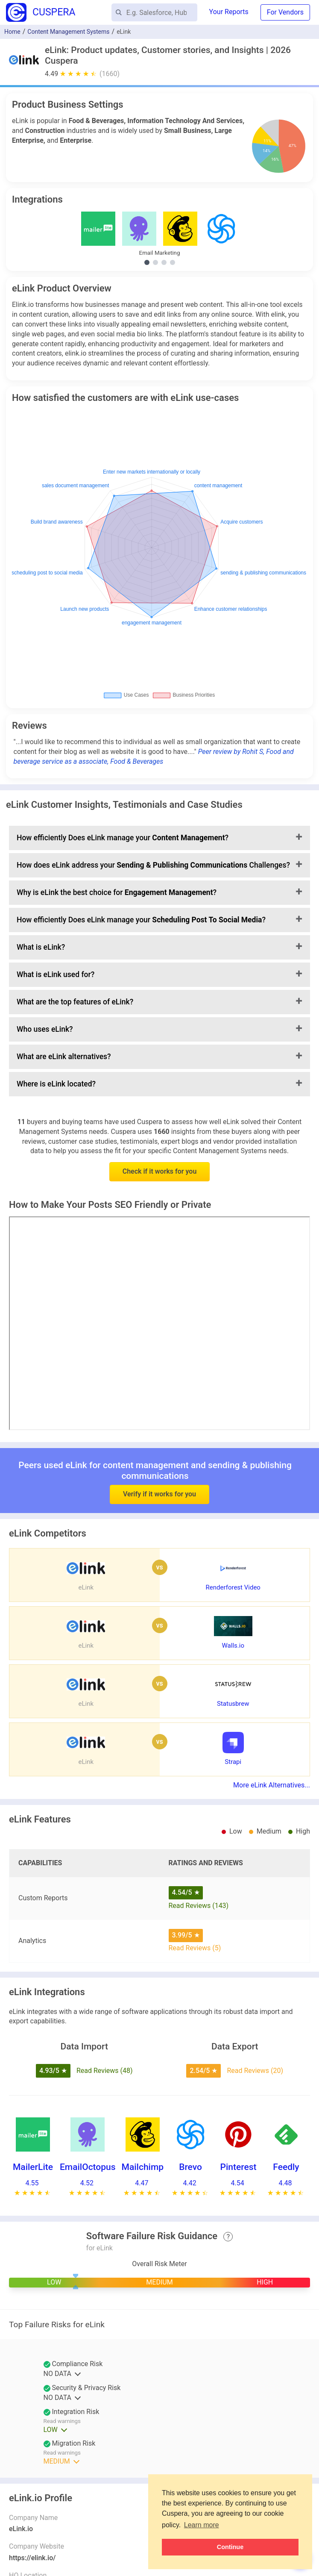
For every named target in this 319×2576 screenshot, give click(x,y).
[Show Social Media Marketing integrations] (155, 262)
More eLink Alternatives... (271, 1785)
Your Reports (229, 12)
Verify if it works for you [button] (159, 1477)
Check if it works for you (160, 1171)
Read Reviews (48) (104, 2071)
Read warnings (62, 2421)
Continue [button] (230, 2547)
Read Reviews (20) (255, 2071)
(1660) (110, 74)
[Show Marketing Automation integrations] (164, 262)
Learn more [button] (201, 2525)
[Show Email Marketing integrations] (146, 262)
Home (12, 31)
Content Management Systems (68, 31)
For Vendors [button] (285, 12)
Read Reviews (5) (195, 1948)
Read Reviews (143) (199, 1906)
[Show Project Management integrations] (172, 262)
